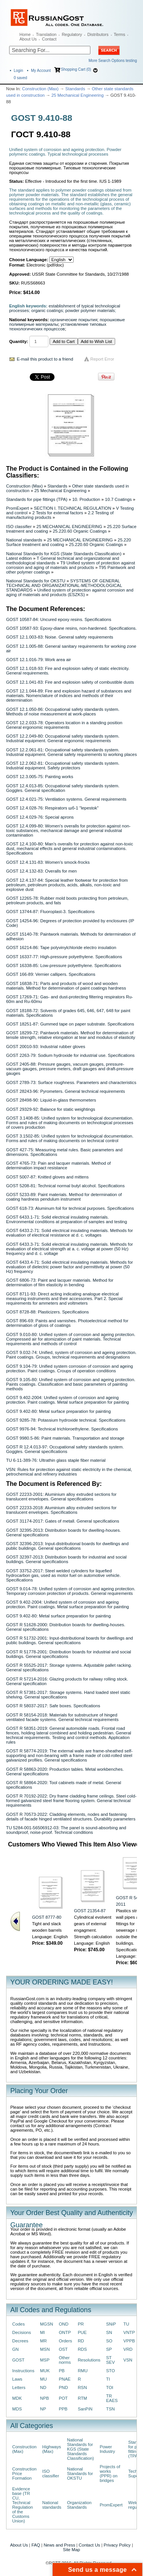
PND (63, 2387)
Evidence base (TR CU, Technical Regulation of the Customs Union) (22, 2505)
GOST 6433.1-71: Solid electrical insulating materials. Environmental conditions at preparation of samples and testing (66, 1219)
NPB (44, 2398)
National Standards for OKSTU (35, 581)
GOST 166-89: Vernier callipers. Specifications (50, 974)
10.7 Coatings (118, 499)
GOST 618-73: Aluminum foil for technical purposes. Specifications (70, 1208)
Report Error (102, 359)
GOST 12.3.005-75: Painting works (39, 776)
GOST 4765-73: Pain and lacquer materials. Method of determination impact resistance (58, 1165)
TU (126, 2324)
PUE (82, 2332)
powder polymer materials (90, 310)
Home (25, 34)
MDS (17, 2409)
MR (43, 2341)
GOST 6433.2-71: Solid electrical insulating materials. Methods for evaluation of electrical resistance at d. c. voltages (69, 1232)
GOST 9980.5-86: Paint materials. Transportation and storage (65, 1438)
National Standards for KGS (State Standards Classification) (63, 553)
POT (63, 2398)
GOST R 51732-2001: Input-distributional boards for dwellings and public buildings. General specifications (69, 1640)
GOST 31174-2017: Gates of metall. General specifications (62, 1521)
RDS (82, 2349)
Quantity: (18, 341)
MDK (17, 2398)
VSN (128, 2360)
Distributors (98, 34)
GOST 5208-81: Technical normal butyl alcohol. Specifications (65, 1185)
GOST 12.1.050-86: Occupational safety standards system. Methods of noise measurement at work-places (62, 711)
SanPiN (85, 2409)
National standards (24, 540)
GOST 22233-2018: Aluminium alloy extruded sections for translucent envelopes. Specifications (61, 1510)
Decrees (20, 2341)
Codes (18, 2324)
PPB (63, 2409)
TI (108, 2379)
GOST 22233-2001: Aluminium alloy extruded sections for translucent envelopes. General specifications (61, 1496)
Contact (49, 39)
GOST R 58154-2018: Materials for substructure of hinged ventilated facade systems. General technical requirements (62, 1717)
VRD (128, 2349)
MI (42, 2332)
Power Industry (107, 2449)
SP (109, 2349)
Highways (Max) (51, 2449)
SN (109, 2332)
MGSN (46, 2324)
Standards (75, 88)
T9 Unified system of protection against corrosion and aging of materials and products (70, 565)
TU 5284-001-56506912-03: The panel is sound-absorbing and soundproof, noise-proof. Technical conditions (66, 1830)
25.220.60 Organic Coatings (80, 531)
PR (81, 2324)
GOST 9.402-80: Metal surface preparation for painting (58, 1411)
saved (20, 78)
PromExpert (17, 508)
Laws (17, 2379)
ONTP (65, 2332)
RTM (82, 2398)
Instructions (23, 2370)
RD (81, 2341)
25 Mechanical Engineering (77, 95)
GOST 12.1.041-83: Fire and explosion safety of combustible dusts (70, 682)
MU (43, 2379)
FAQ (35, 2545)
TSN (110, 2409)
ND (43, 2387)
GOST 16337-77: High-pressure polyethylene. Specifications (64, 956)
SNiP (111, 2324)
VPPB (129, 2341)
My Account (41, 70)
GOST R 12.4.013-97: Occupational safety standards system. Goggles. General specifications (65, 1449)
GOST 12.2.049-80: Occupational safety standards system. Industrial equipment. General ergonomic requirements (62, 738)
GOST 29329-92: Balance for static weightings (50, 1109)
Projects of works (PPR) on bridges (110, 2473)
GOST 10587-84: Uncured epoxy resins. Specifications (58, 619)
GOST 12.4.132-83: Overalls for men (41, 871)
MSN (45, 2349)
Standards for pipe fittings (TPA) (36, 499)
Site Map (71, 2549)
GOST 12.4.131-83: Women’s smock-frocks (48, 862)
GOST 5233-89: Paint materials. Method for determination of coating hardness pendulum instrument (64, 1196)
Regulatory (72, 34)
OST (63, 2349)
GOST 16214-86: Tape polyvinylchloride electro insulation (61, 947)
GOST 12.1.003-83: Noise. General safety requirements (59, 637)
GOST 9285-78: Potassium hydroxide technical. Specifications (65, 1420)
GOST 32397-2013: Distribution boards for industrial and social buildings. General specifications (66, 1559)
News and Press (59, 2545)
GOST (18, 2360)
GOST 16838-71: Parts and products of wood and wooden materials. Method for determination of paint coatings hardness (66, 985)
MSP (45, 2360)
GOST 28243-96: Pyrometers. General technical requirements (65, 1091)
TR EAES (111, 2398)
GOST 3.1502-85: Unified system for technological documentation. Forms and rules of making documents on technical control (69, 1138)
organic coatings (47, 310)
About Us (28, 39)
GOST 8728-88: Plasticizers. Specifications (47, 1312)
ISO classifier (19, 526)
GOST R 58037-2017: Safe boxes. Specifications (53, 1705)
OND (63, 2324)
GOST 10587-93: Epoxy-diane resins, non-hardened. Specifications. (71, 628)
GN (15, 2349)
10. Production (86, 499)
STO (110, 2370)
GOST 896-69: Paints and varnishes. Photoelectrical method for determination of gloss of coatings (67, 1323)
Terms (119, 34)
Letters (19, 2387)
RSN (82, 2387)
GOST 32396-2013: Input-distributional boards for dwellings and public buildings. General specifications (67, 1545)
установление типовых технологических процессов (57, 326)
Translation (46, 34)
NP (43, 2409)
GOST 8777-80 (46, 1917)
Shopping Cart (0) (76, 69)
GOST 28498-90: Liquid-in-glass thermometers (51, 1100)
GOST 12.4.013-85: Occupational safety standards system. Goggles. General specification (62, 788)
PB (61, 2370)
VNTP (129, 2332)
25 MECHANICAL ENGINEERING (70, 526)
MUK (45, 2370)
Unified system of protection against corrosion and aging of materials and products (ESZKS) (69, 592)
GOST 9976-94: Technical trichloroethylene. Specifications (62, 1429)
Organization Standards (79, 2504)
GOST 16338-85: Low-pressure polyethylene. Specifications (63, 965)
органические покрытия (73, 319)
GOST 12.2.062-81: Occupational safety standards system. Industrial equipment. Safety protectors (62, 765)
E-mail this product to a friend (45, 359)
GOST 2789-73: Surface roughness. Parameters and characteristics (71, 1082)
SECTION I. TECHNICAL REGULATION (72, 508)
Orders (65, 2341)
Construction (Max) (40, 88)
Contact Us (89, 2545)
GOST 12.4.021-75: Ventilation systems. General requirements (66, 799)
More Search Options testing (112, 61)
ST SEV (110, 2360)
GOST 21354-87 (90, 1910)
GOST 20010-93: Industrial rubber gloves (45, 1046)
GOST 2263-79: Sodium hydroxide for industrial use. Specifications (70, 1055)
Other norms (65, 2360)
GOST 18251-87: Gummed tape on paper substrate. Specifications (70, 1024)
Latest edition (19, 558)
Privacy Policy (117, 2545)
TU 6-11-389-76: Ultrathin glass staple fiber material (56, 1460)
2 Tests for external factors (57, 512)
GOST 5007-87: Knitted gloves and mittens (47, 1177)
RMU (83, 2370)
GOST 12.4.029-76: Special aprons (40, 817)
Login (18, 70)
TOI (109, 2387)
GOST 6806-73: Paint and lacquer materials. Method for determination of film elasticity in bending (59, 1282)
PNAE (65, 2379)
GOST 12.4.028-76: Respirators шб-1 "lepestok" (52, 808)
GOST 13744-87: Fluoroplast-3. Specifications (50, 911)
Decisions (21, 2332)
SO (109, 2341)
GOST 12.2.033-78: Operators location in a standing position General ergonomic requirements (64, 725)
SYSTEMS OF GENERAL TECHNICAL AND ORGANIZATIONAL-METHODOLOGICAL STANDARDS (64, 585)
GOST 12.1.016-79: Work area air (38, 659)
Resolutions (89, 2360)
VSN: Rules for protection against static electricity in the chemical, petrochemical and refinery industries (69, 1471)
